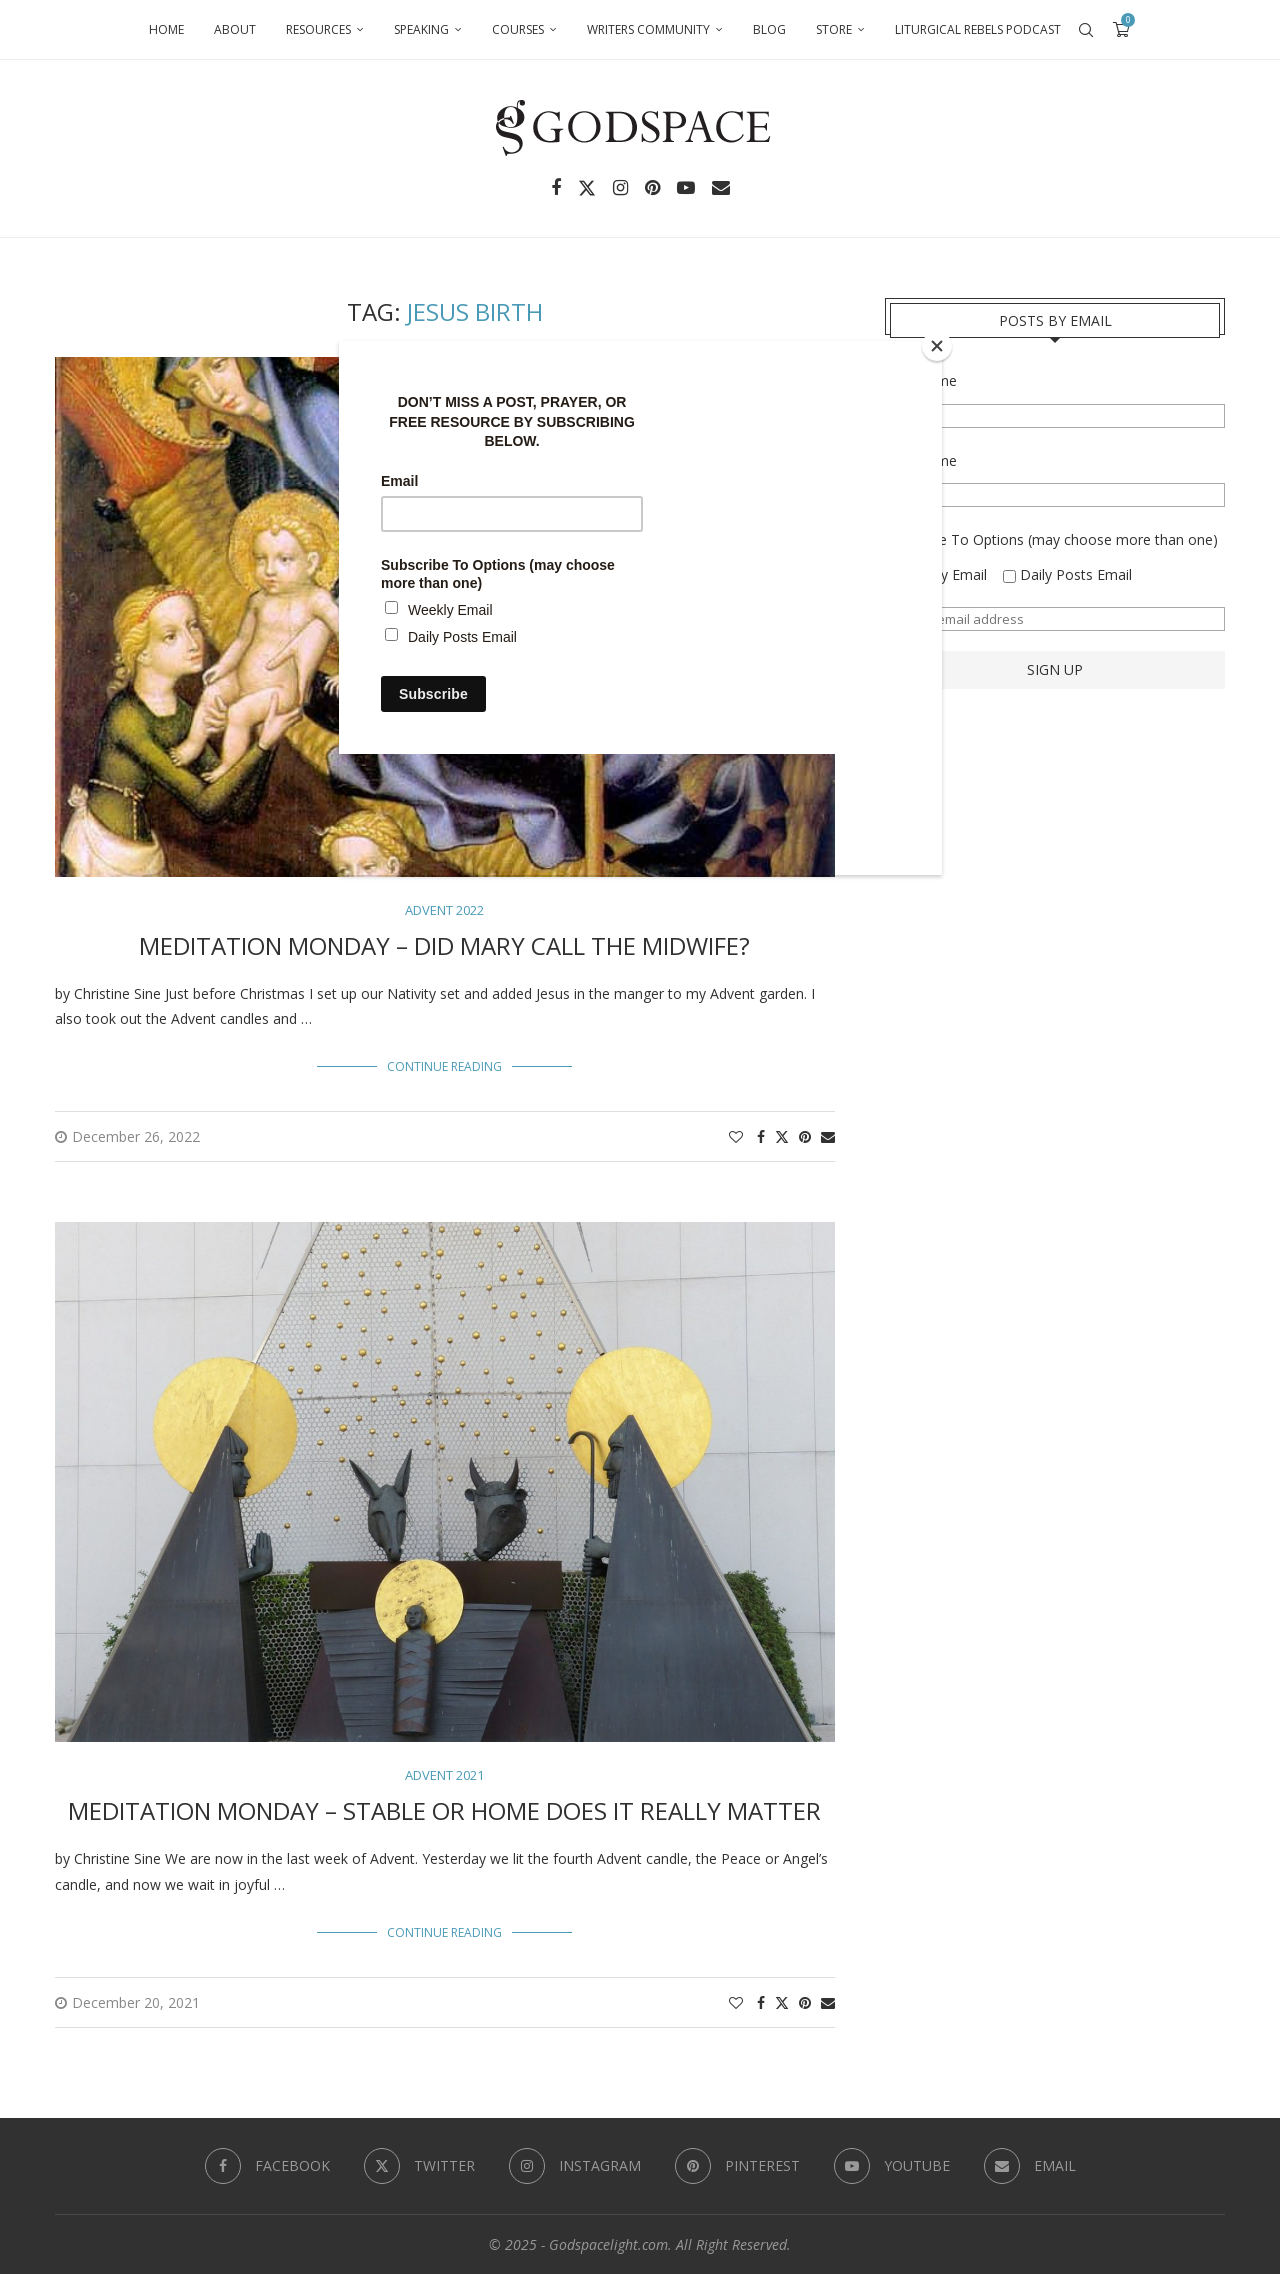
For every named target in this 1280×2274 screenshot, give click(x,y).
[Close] (937, 346)
